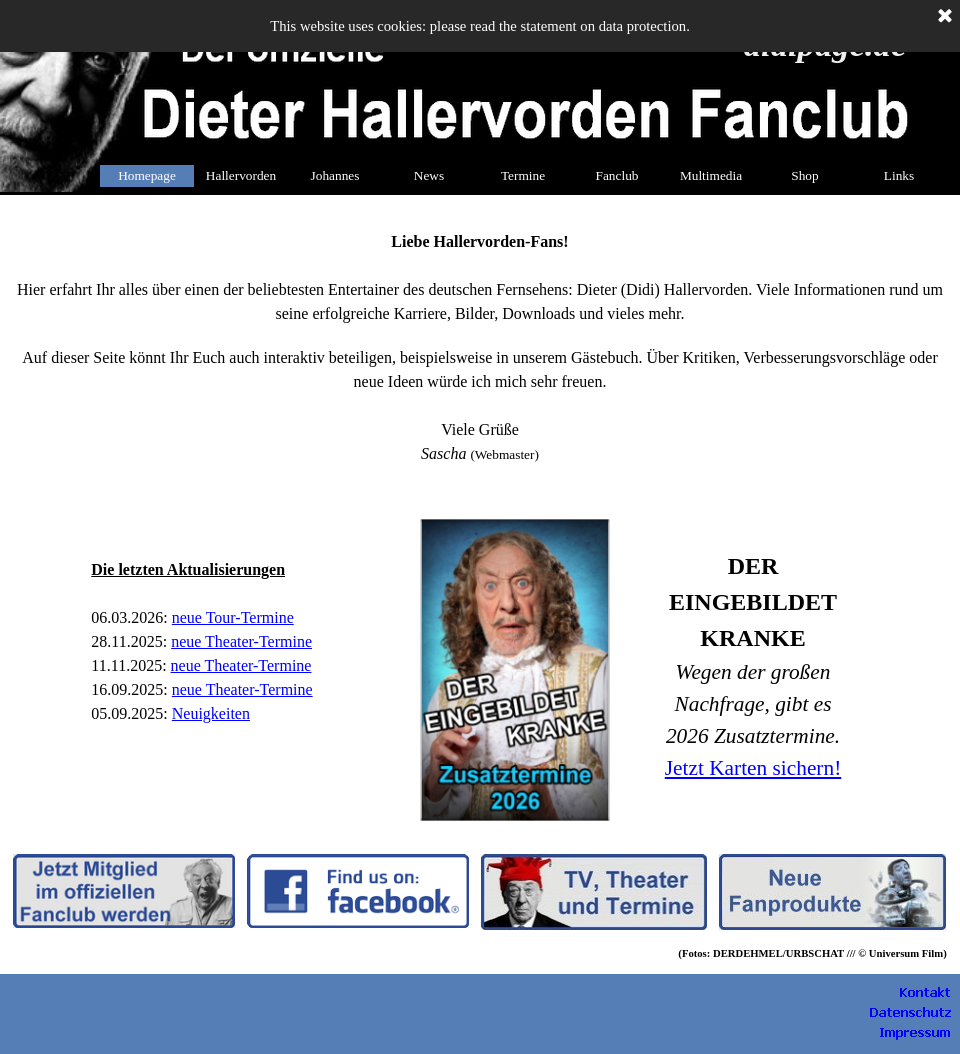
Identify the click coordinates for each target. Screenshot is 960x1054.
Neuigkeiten (211, 713)
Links (899, 175)
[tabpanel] (479, 346)
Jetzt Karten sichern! (753, 768)
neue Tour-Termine (233, 617)
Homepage (147, 175)
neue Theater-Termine (241, 665)
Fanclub (617, 175)
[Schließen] (945, 17)
